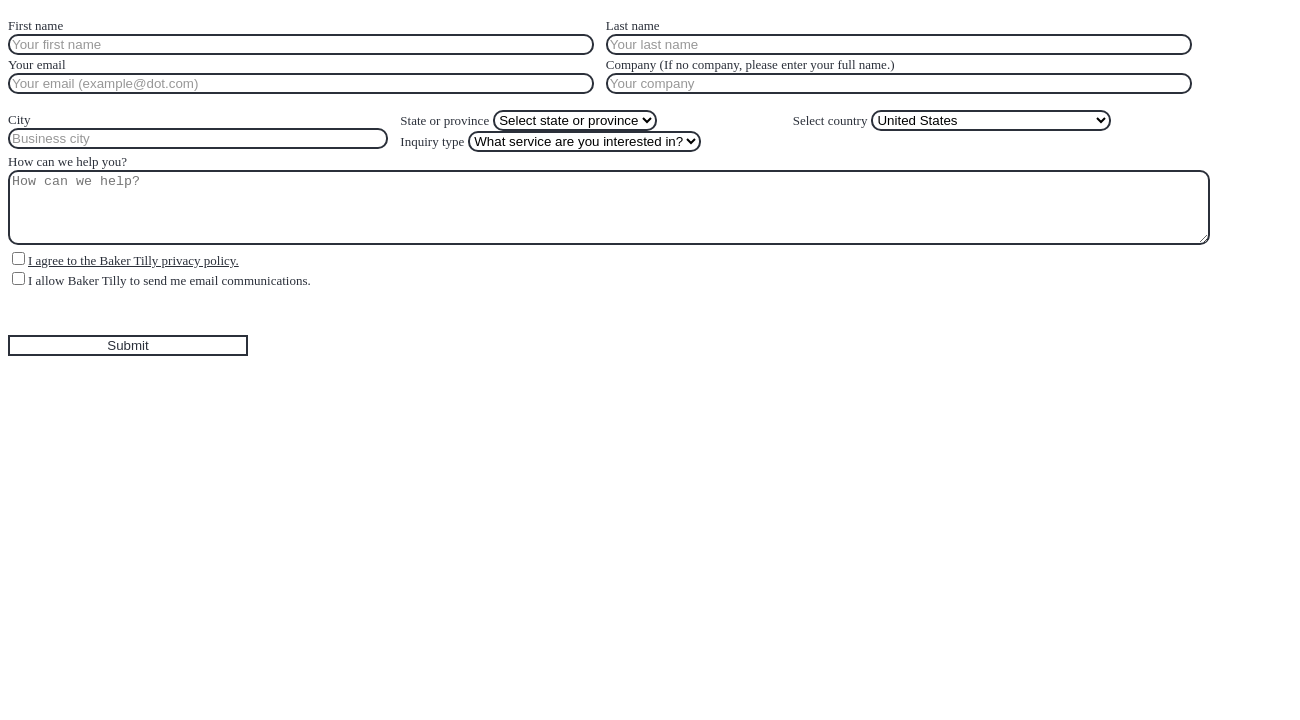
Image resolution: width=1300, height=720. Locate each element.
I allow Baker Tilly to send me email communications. (169, 280)
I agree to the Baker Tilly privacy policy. (133, 260)
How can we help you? (67, 161)
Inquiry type (432, 141)
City (19, 119)
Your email (37, 64)
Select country (830, 120)
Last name (633, 25)
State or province (444, 120)
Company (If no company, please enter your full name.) (750, 64)
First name (35, 25)
